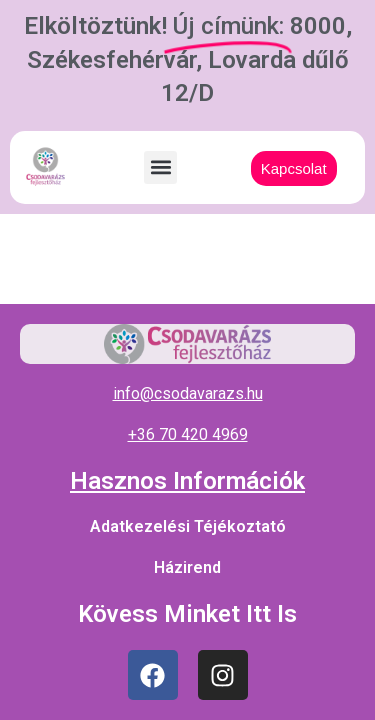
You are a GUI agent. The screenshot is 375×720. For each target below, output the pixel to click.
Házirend (187, 567)
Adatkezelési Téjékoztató (188, 526)
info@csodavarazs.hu (188, 393)
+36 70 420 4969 (188, 434)
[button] (160, 167)
